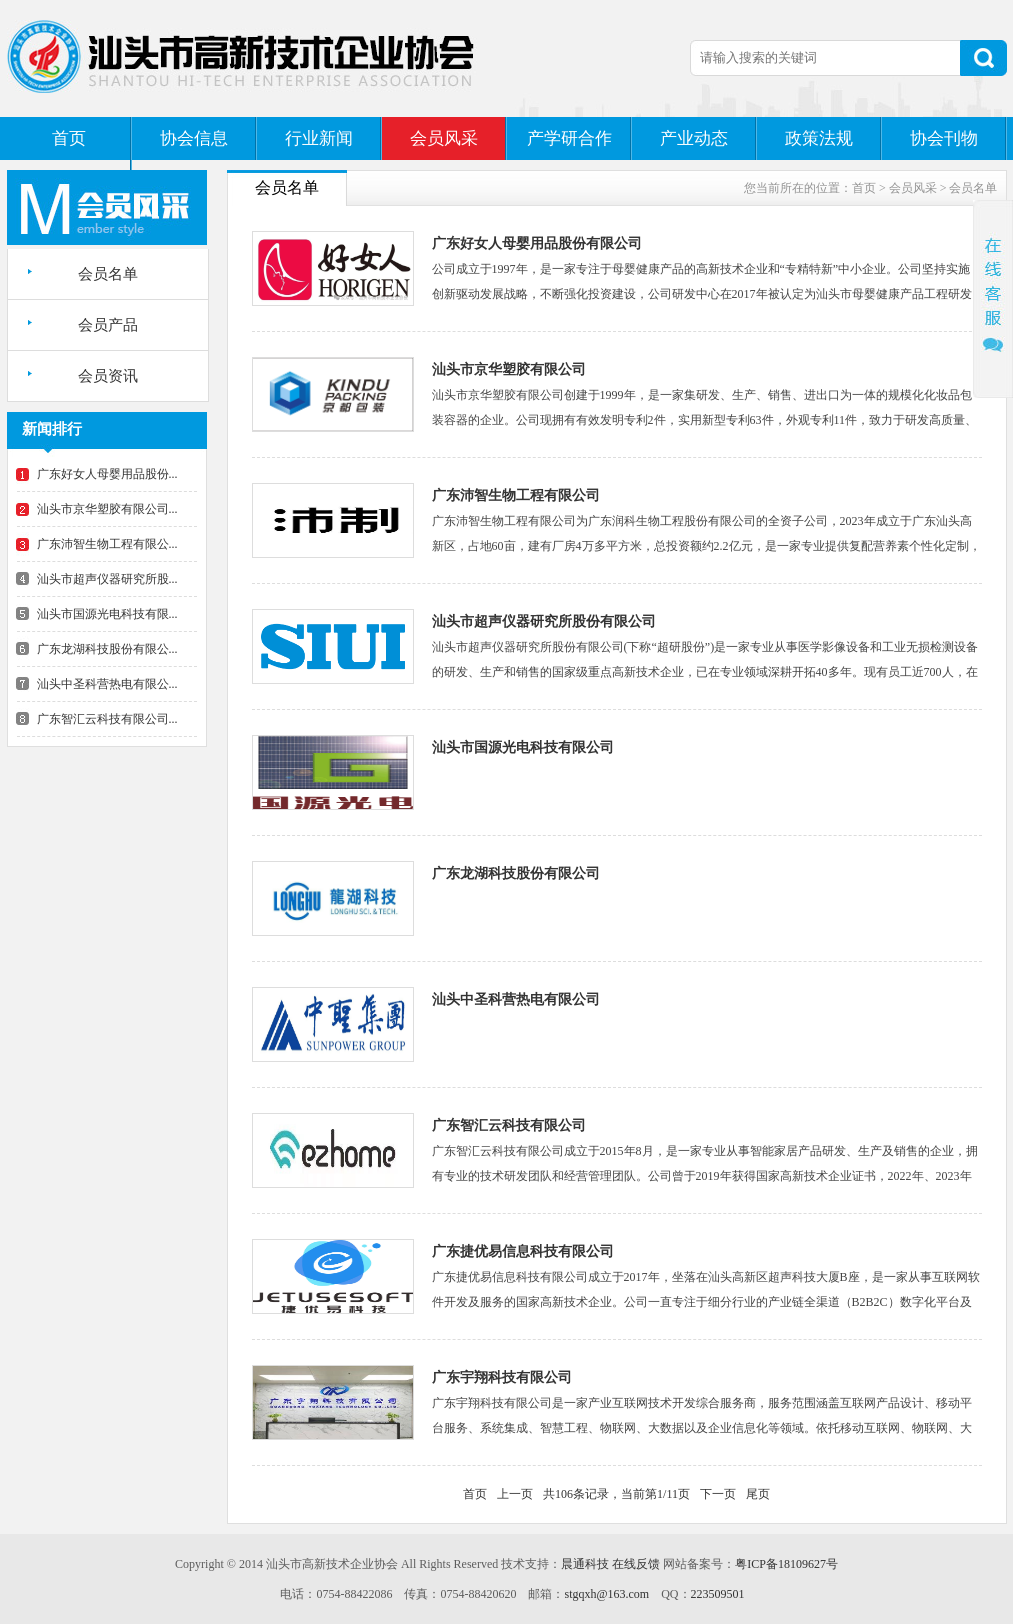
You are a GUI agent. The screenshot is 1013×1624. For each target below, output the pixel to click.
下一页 (718, 1494)
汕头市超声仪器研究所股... (107, 579)
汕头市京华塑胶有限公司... (107, 509)
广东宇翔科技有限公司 (502, 1377)
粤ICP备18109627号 (786, 1564)
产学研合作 (569, 138)
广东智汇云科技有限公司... (107, 719)
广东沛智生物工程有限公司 (516, 495)
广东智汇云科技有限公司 (509, 1125)
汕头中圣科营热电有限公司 (516, 999)
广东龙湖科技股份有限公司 (516, 873)
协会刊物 (944, 138)
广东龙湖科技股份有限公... (107, 649)
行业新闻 (319, 138)
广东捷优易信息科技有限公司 (523, 1251)
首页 (69, 138)
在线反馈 (636, 1564)
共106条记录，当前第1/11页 (616, 1494)
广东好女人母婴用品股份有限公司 (537, 243)
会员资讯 (108, 376)
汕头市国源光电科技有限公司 (523, 747)
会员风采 (444, 138)
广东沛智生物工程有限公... (107, 544)
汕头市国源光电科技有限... (107, 614)
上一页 (515, 1494)
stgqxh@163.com (606, 1594)
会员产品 (108, 325)
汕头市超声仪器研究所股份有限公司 (544, 621)
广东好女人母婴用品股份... (107, 474)
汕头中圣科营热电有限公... (107, 684)
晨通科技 (585, 1564)
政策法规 (819, 138)
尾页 (758, 1494)
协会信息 (194, 138)
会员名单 (108, 274)
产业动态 (694, 138)
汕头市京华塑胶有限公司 (509, 369)
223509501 (718, 1594)
